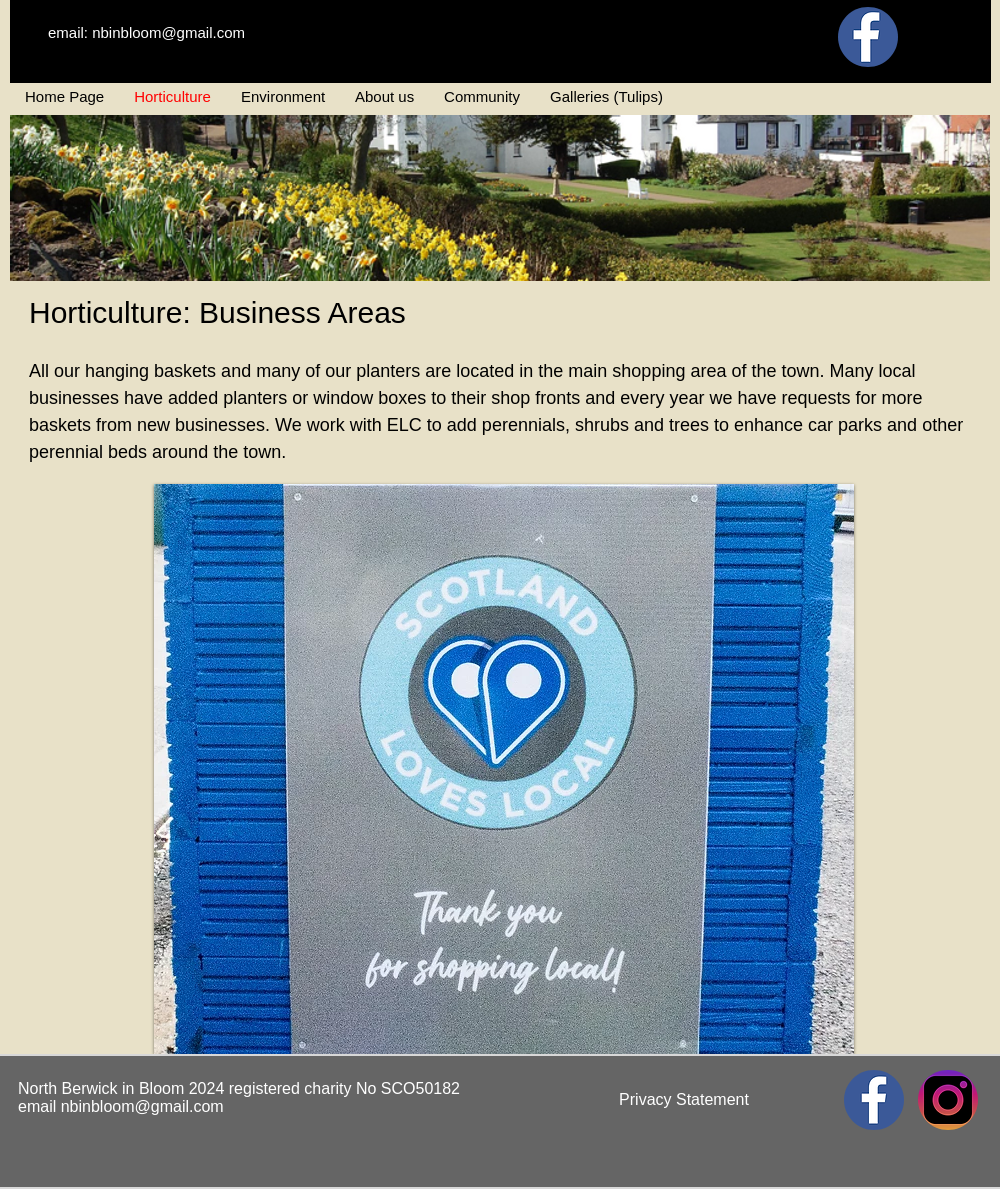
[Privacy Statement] (684, 1100)
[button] (504, 769)
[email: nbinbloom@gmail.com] (146, 32)
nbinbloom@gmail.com (142, 1106)
